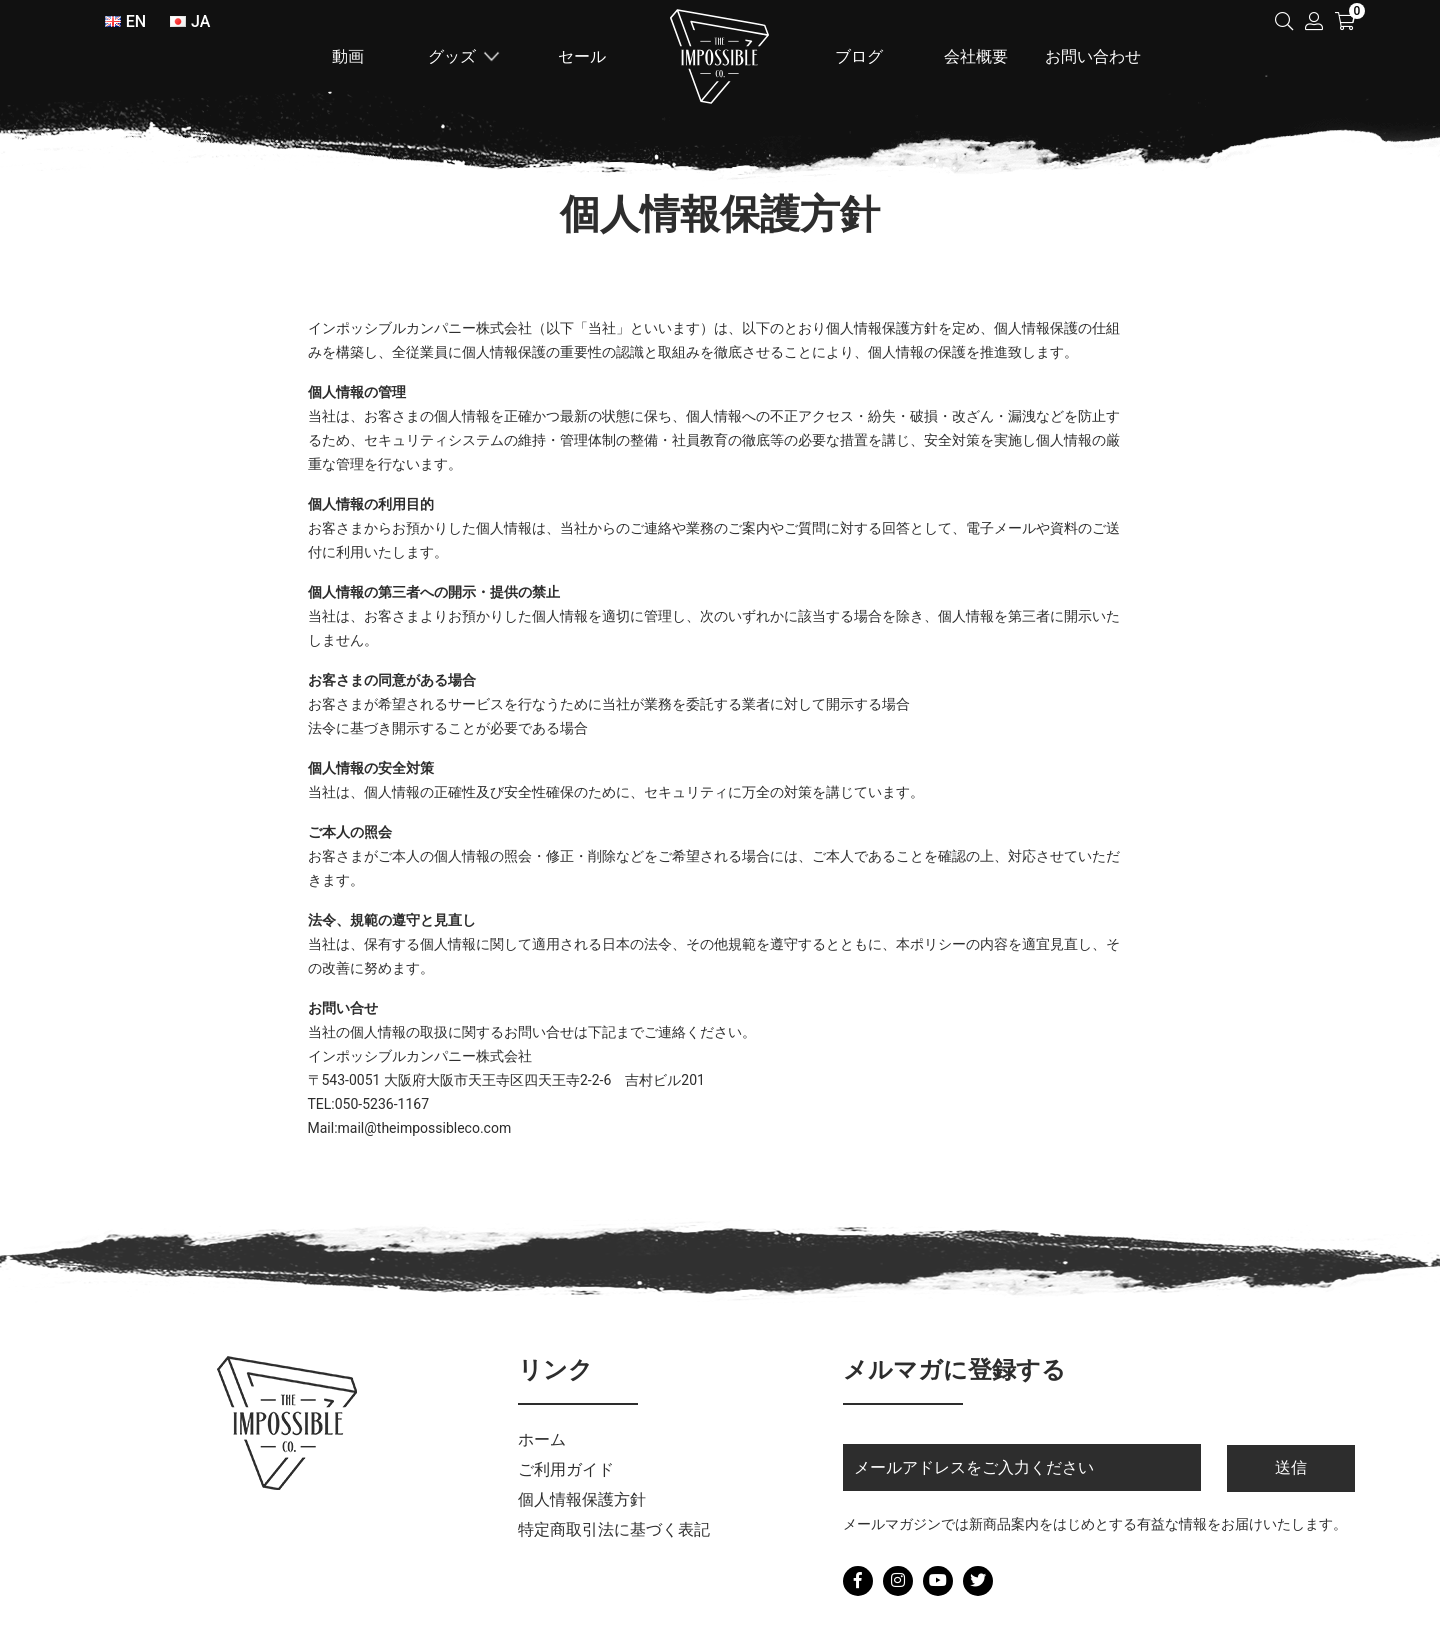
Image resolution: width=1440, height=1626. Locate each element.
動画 (348, 56)
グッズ (452, 56)
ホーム (720, 56)
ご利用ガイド (566, 1469)
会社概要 (976, 56)
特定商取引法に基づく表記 (614, 1529)
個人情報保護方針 (582, 1499)
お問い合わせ (1093, 56)
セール (582, 56)
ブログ (859, 56)
